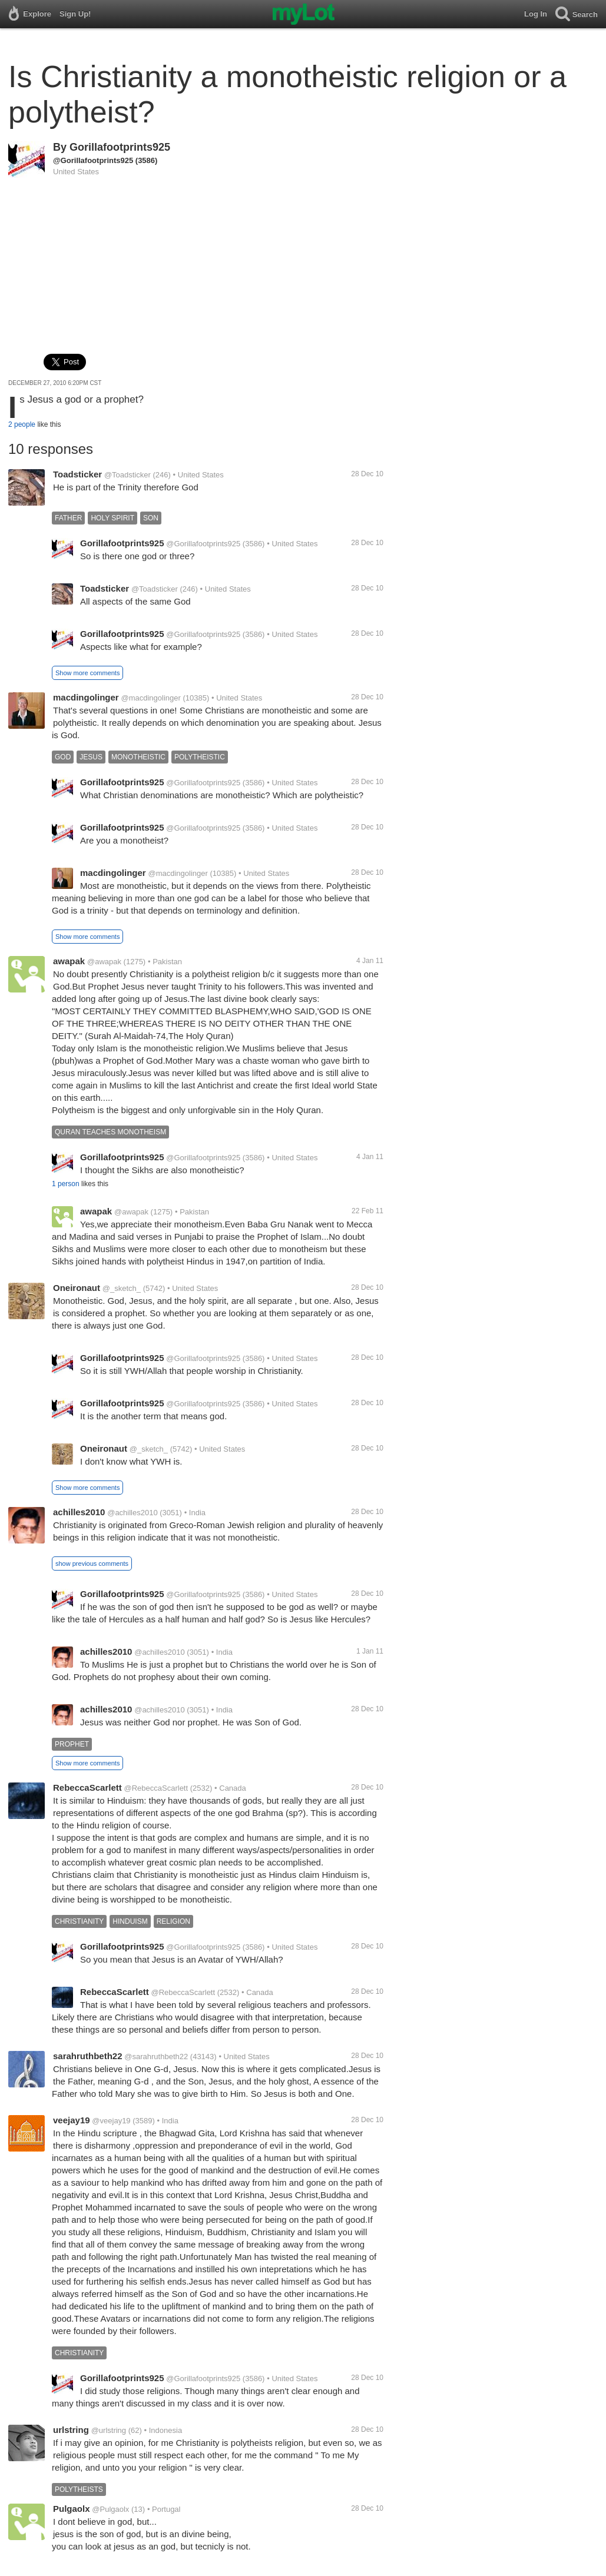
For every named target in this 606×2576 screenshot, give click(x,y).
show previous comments (91, 1563)
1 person (66, 1184)
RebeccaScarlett (87, 1787)
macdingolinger (86, 697)
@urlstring (108, 2430)
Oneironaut (76, 1288)
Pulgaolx (71, 2509)
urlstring (71, 2430)
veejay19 (71, 2120)
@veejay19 (111, 2120)
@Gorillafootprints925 (93, 160)
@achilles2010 (132, 1512)
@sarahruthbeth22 (156, 2056)
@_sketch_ (121, 1288)
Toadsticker (77, 474)
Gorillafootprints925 (119, 147)
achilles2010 (79, 1512)
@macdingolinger (150, 697)
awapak (69, 961)
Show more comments (87, 672)
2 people (21, 424)
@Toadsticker (127, 474)
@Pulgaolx (110, 2509)
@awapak (104, 961)
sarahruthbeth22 (87, 2056)
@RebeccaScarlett (156, 1788)
